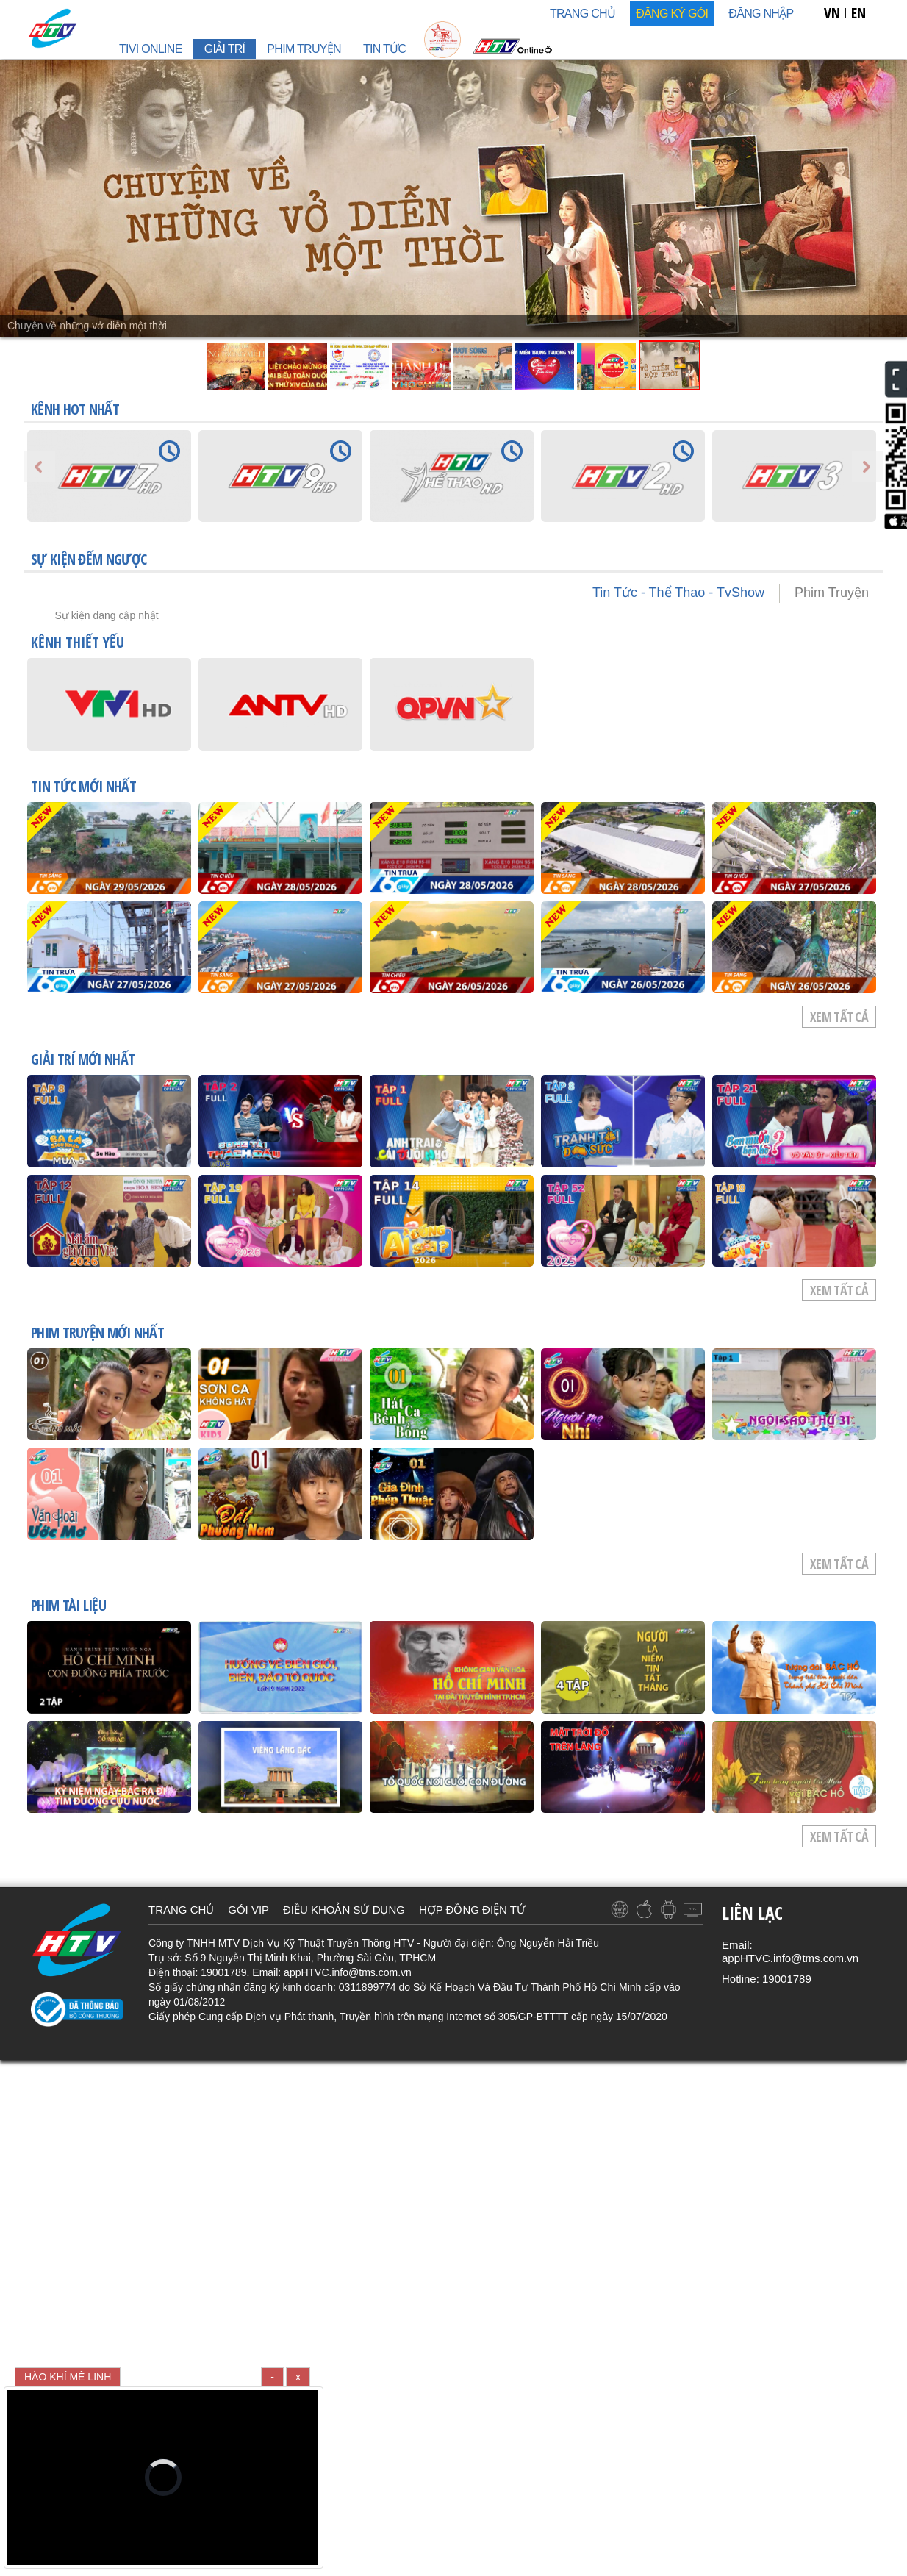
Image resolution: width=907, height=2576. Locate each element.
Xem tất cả (839, 1017)
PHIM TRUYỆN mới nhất (97, 1333)
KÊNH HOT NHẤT (75, 409)
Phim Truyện (832, 592)
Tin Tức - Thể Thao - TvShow (678, 592)
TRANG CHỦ (582, 13)
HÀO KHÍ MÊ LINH (67, 2377)
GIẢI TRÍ (224, 49)
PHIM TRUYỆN (304, 49)
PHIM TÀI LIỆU (68, 1606)
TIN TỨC (384, 49)
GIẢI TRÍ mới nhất (83, 1060)
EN (858, 13)
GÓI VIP (248, 1909)
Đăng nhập (760, 13)
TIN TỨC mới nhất (83, 787)
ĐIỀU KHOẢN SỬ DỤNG (344, 1909)
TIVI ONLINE (150, 49)
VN (832, 13)
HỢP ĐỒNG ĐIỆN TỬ (472, 1909)
